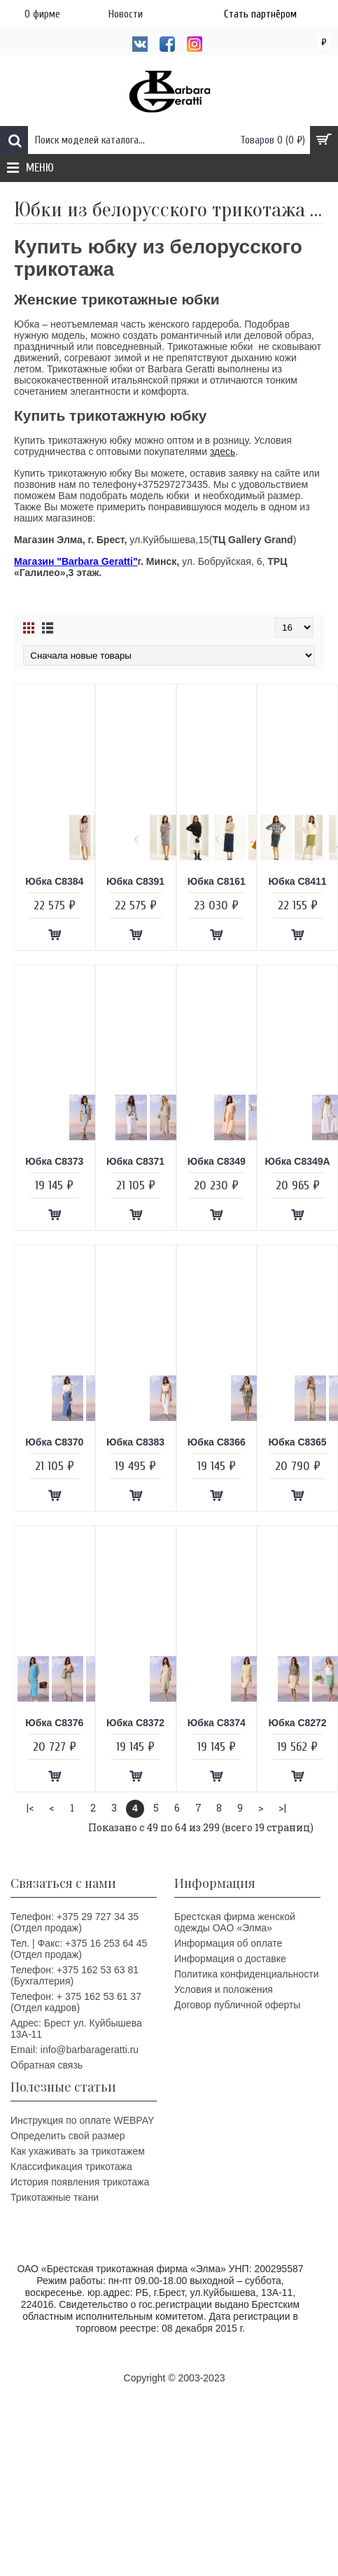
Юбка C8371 (135, 1161)
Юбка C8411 (298, 881)
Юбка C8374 (217, 1722)
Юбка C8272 (298, 1722)
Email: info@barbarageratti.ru (74, 2049)
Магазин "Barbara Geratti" (76, 561)
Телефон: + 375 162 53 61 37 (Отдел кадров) (75, 2002)
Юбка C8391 (135, 881)
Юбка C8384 (54, 881)
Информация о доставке (230, 1958)
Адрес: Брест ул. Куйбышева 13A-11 (76, 2028)
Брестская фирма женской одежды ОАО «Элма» (234, 1922)
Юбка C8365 (298, 1442)
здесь (222, 451)
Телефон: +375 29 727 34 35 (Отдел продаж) (74, 1922)
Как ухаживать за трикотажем (77, 2151)
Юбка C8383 (135, 1442)
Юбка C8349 (217, 1161)
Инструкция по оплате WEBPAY (82, 2120)
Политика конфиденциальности (246, 1974)
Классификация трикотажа (71, 2166)
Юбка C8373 (54, 1161)
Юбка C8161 (217, 881)
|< (30, 1807)
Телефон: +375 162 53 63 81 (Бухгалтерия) (74, 1975)
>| (282, 1807)
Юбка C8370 (54, 1442)
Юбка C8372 (135, 1722)
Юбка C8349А (297, 1161)
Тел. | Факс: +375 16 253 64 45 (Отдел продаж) (78, 1949)
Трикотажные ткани (54, 2197)
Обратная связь (46, 2065)
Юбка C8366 (217, 1442)
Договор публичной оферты (237, 2004)
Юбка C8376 (54, 1722)
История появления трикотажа (79, 2182)
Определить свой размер (67, 2135)
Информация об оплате (228, 1943)
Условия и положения (223, 1989)
